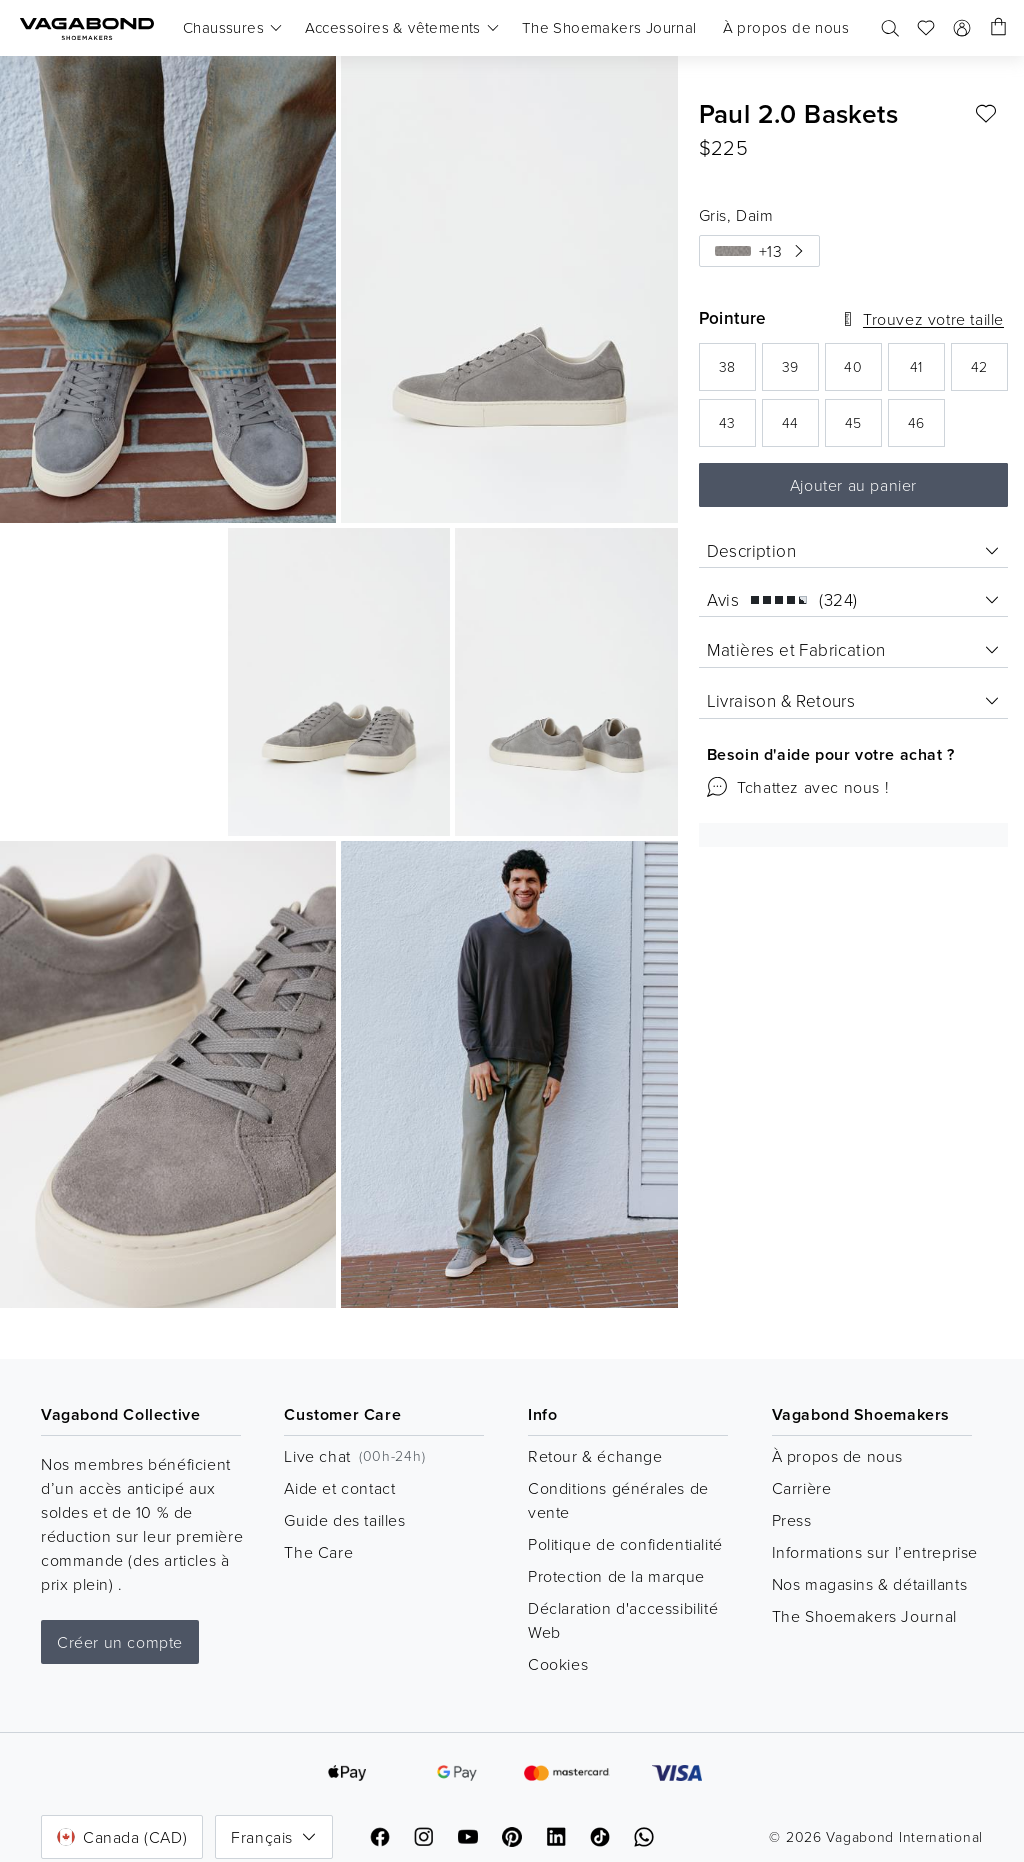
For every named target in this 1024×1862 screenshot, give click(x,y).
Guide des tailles (344, 1520)
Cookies (558, 1664)
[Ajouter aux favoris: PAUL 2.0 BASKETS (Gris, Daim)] (986, 114)
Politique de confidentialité (625, 1544)
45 (863, 428)
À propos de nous (838, 1456)
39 (800, 372)
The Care (318, 1552)
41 (927, 372)
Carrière (802, 1488)
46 (926, 428)
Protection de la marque (616, 1576)
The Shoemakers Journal (864, 1616)
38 (737, 372)
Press (792, 1520)
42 (989, 372)
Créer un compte (120, 1642)
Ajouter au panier (853, 485)
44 (800, 428)
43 (737, 428)
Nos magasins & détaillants (870, 1584)
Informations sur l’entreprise (875, 1552)
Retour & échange (595, 1456)
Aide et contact (339, 1488)
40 (863, 372)
